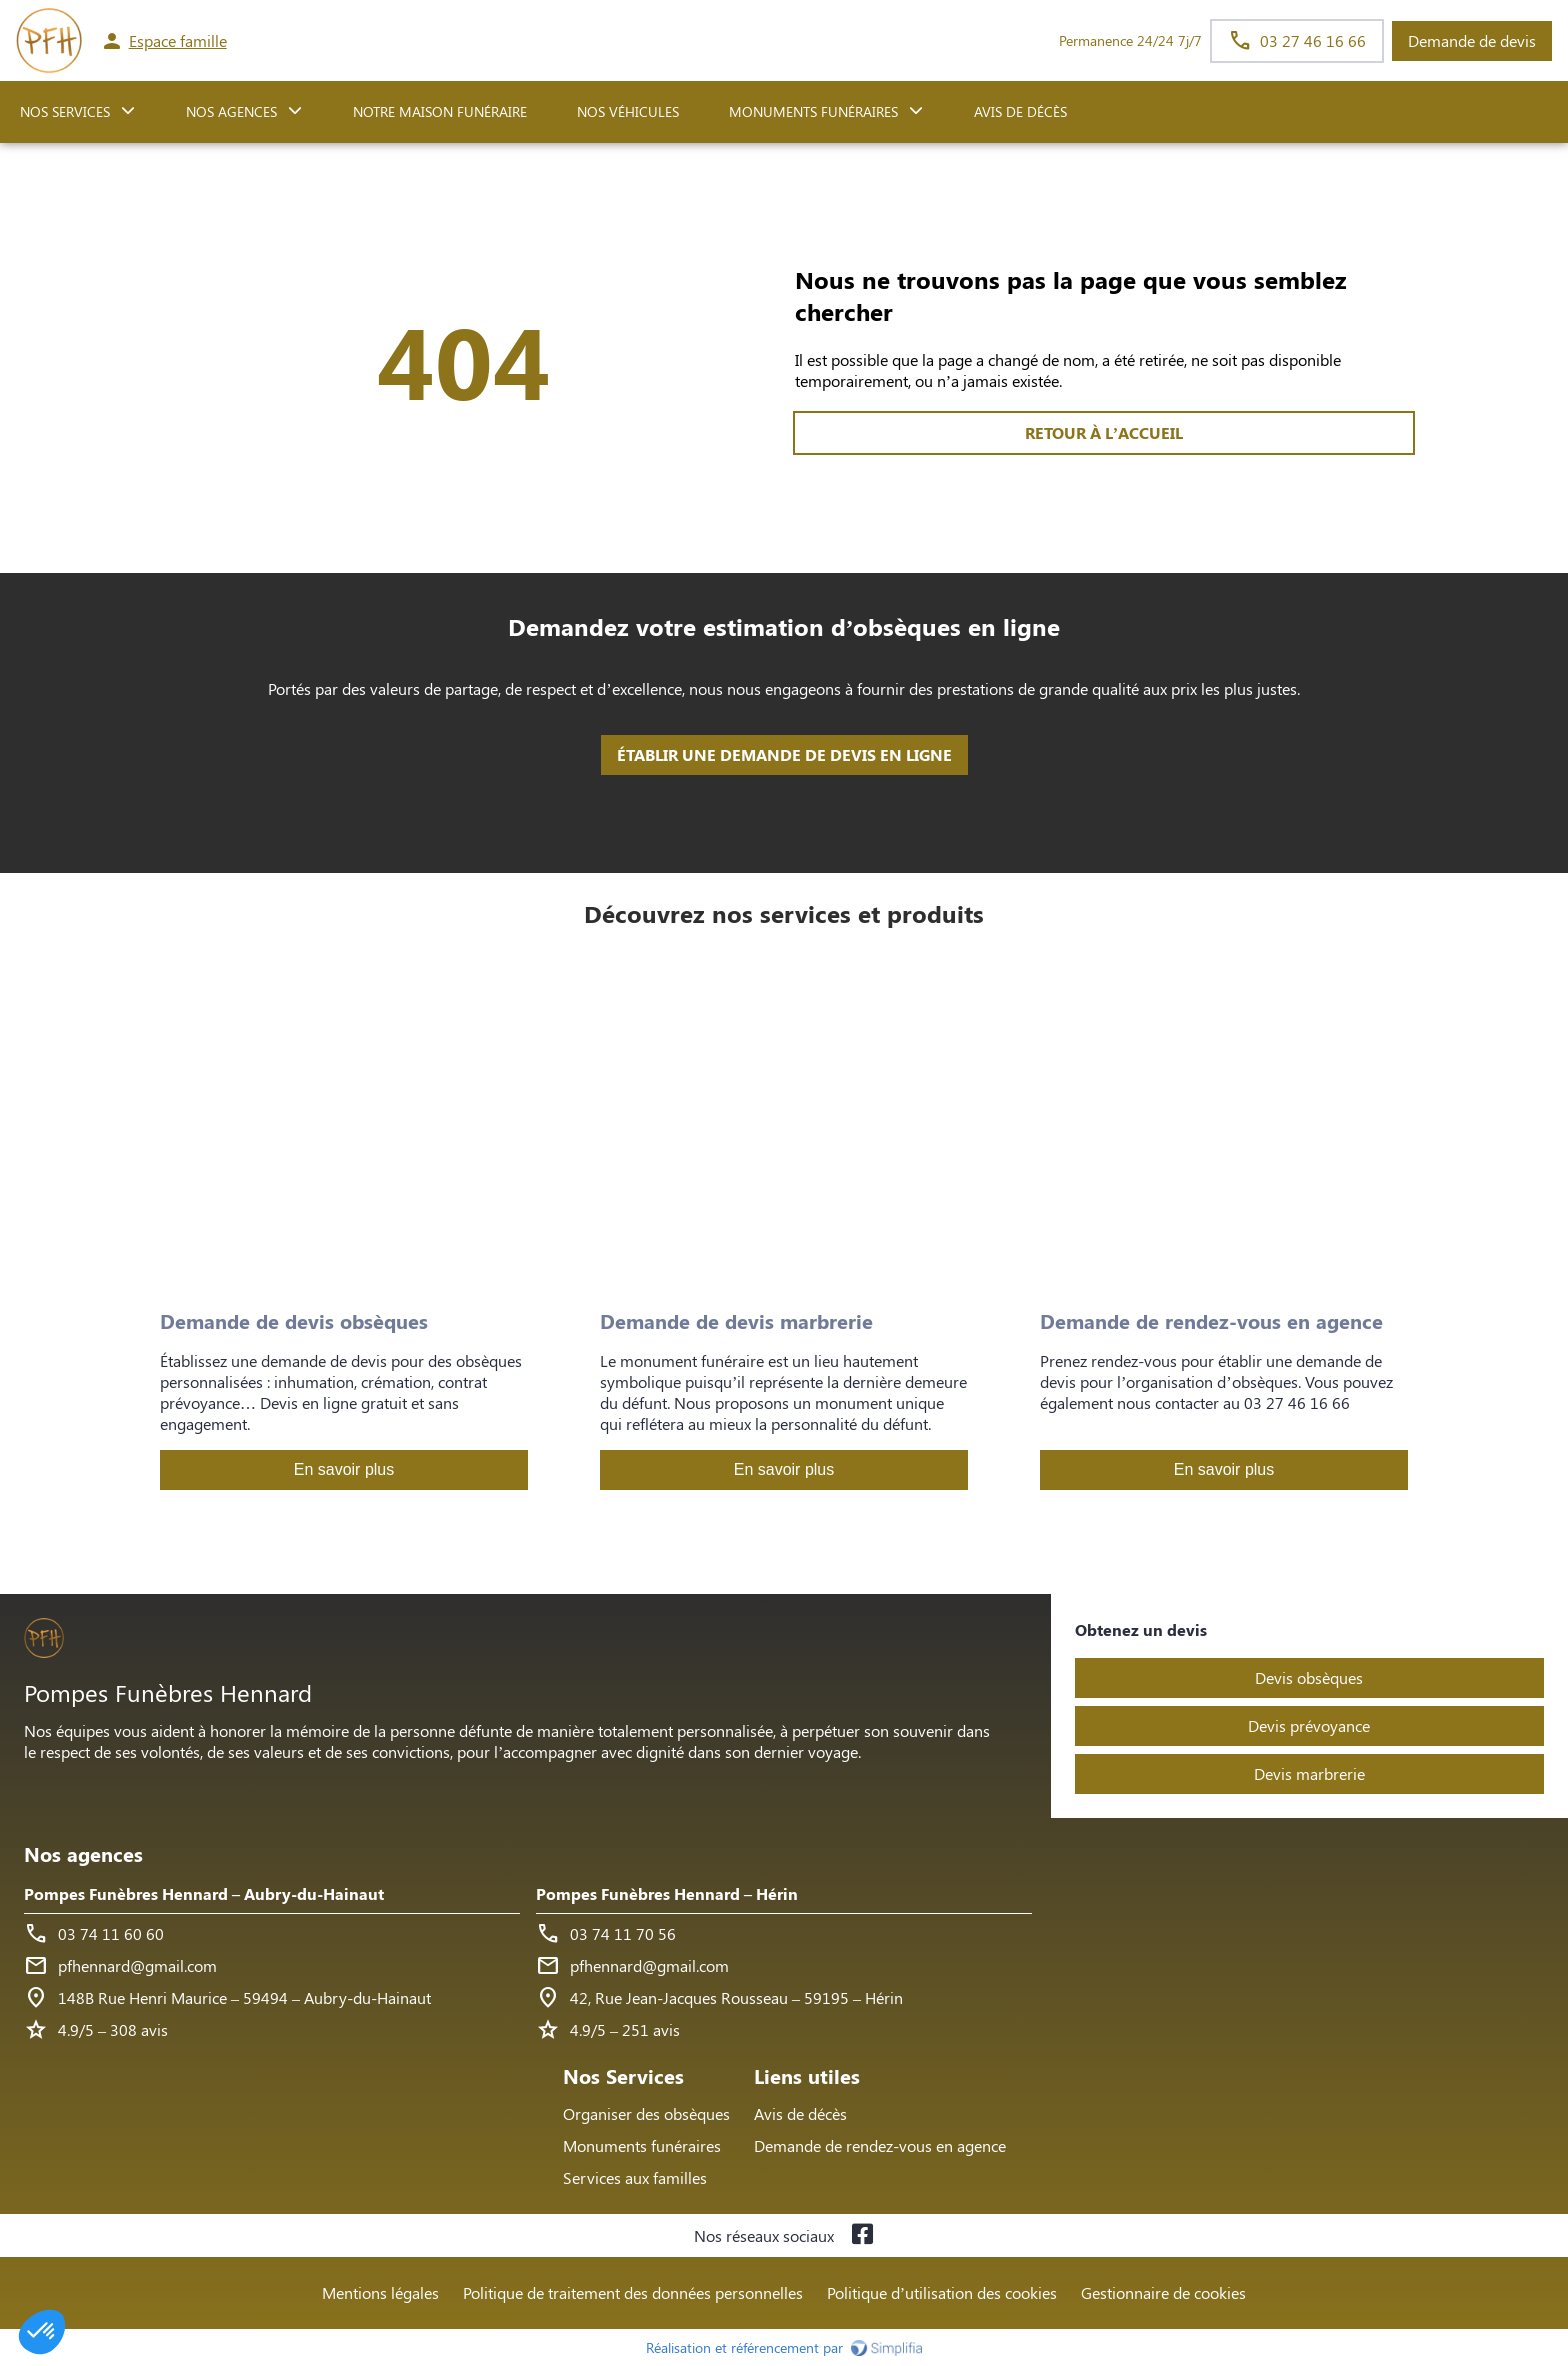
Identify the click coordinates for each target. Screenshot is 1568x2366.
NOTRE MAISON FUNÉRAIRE (440, 111)
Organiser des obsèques (646, 2113)
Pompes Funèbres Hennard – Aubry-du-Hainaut (204, 1893)
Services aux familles (635, 2177)
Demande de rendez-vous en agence (880, 2145)
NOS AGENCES (231, 111)
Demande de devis (1472, 40)
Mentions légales (380, 2292)
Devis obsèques (1309, 1677)
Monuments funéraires (813, 111)
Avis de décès (1020, 111)
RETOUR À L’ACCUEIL (464, 432)
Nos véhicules (628, 111)
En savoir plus (344, 1469)
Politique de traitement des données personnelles (633, 2292)
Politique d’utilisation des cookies (942, 2292)
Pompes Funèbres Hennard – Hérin (667, 1893)
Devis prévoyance (1309, 1725)
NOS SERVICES (65, 111)
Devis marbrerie (1309, 1773)
